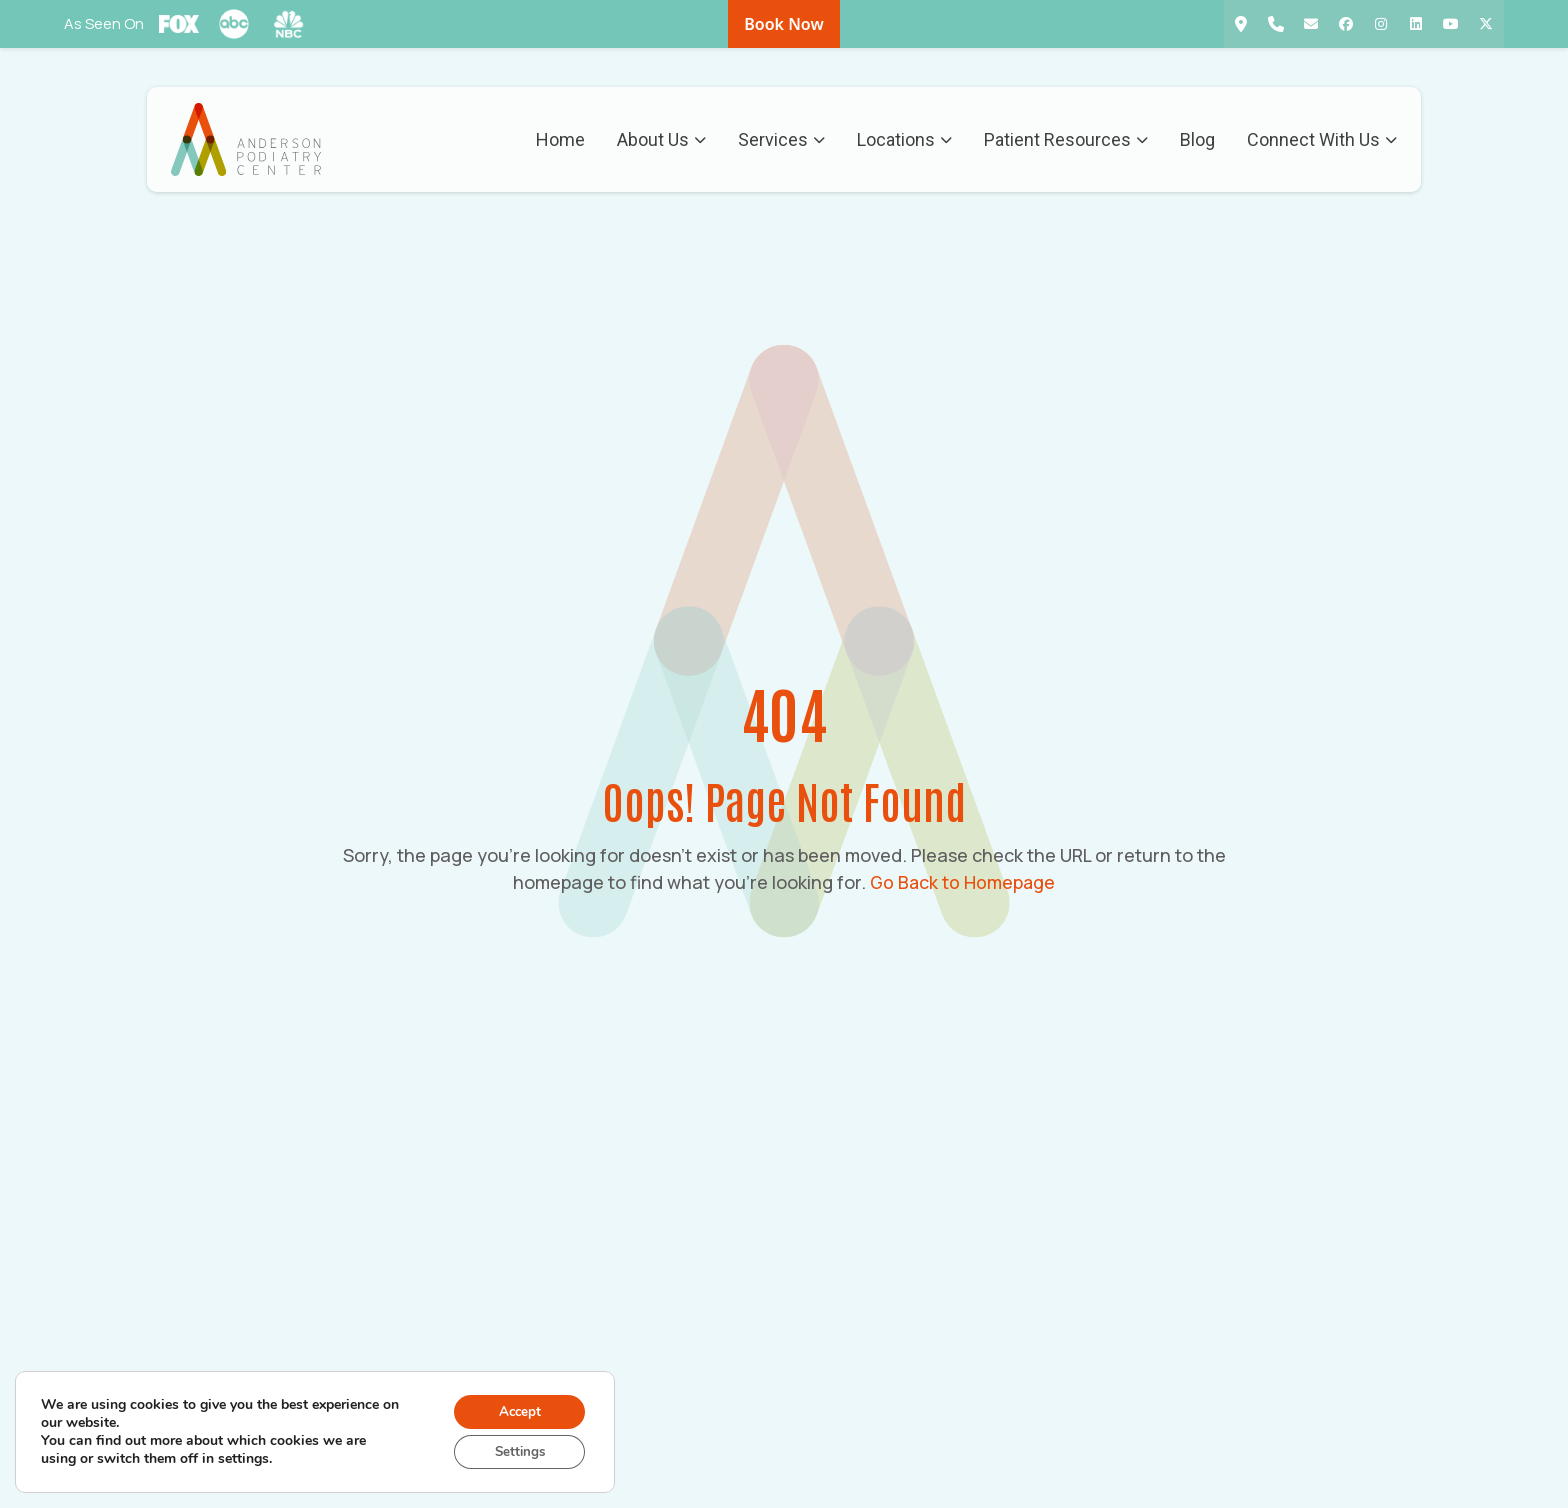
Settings (515, 1450)
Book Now (783, 24)
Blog (1196, 140)
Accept (515, 1408)
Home (559, 140)
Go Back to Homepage (963, 882)
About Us (660, 140)
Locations (903, 140)
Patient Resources (1065, 140)
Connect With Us (1321, 140)
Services (780, 140)
